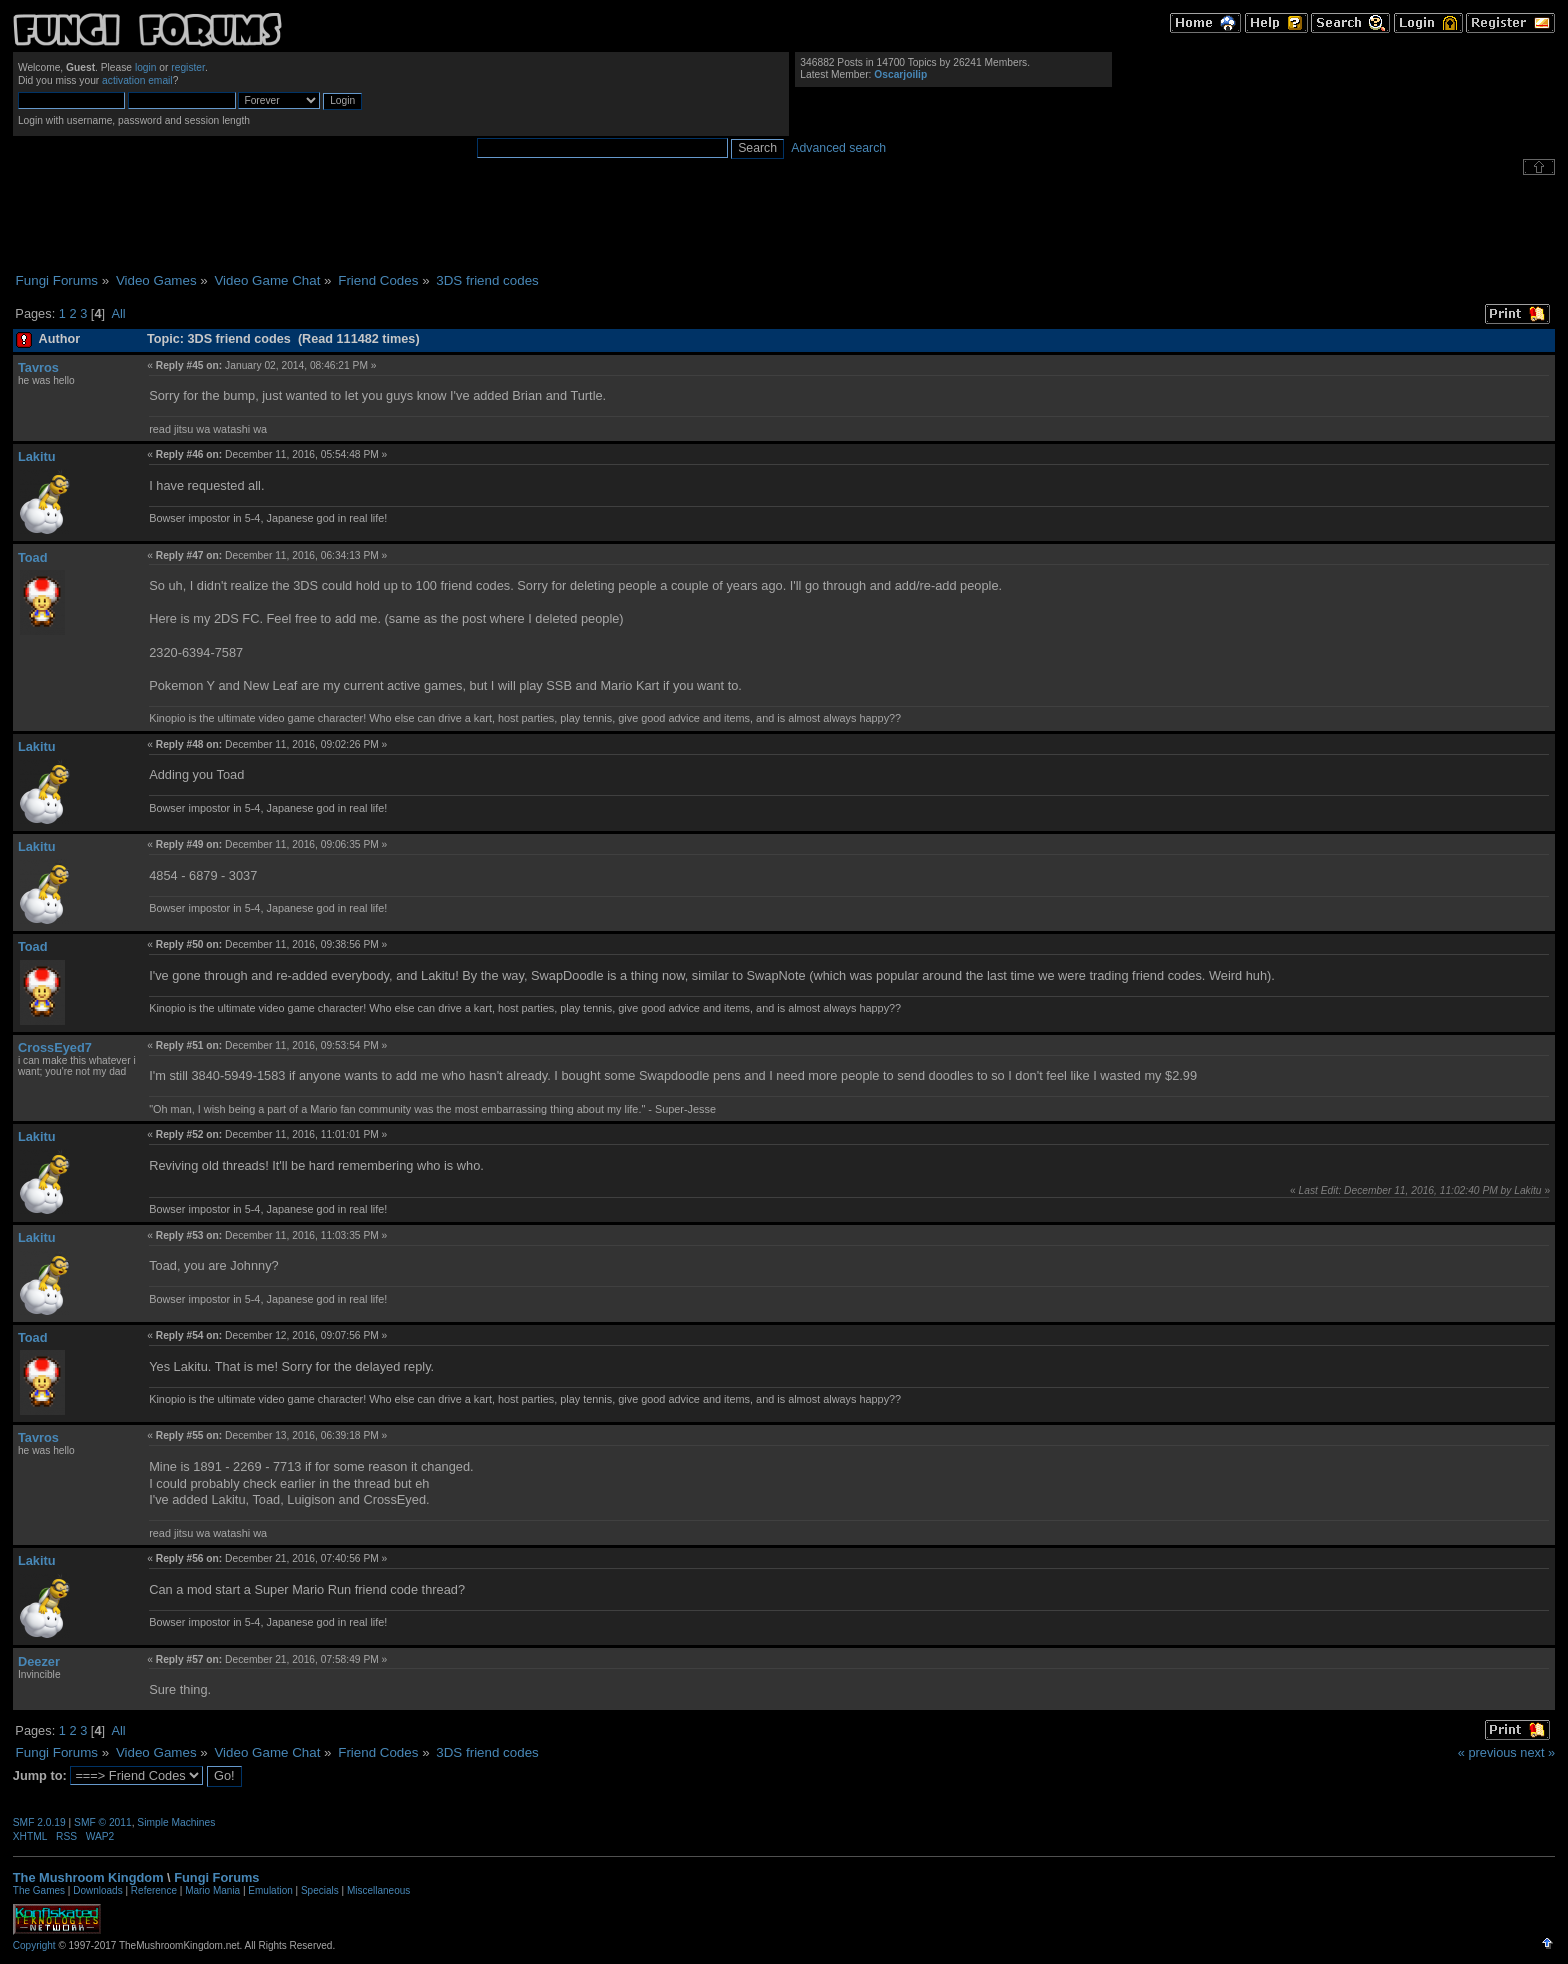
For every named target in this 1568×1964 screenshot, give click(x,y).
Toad (33, 557)
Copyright (34, 1945)
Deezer (39, 1661)
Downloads (97, 1890)
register (188, 67)
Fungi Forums (216, 1877)
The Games (39, 1890)
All (118, 313)
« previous (1487, 1752)
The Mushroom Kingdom (88, 1877)
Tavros (38, 367)
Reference (154, 1890)
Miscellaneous (378, 1890)
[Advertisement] (784, 224)
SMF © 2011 (103, 1822)
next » (1537, 1752)
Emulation (270, 1890)
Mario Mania (212, 1890)
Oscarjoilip (900, 74)
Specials (320, 1890)
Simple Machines (176, 1822)
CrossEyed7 (55, 1047)
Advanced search (838, 148)
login (146, 67)
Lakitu (37, 456)
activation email (137, 80)
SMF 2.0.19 (39, 1822)
